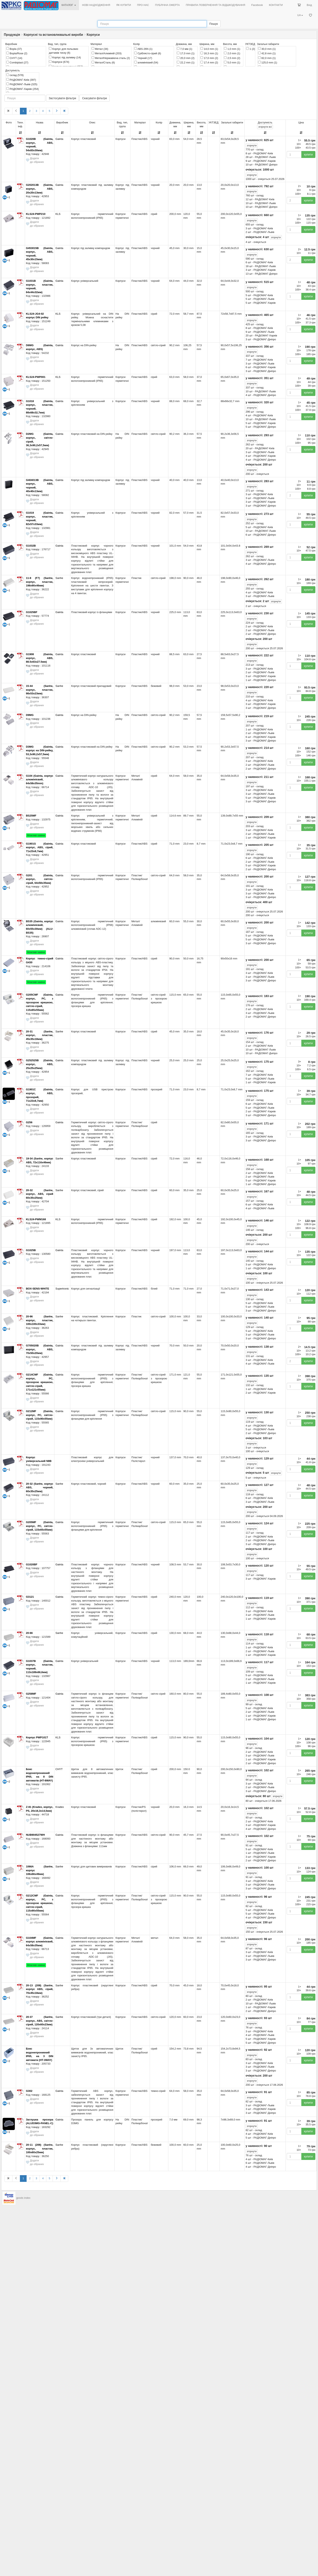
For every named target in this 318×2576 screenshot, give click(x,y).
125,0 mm (267, 62)
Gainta (59, 138)
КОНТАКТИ (276, 5)
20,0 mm (186, 58)
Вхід (309, 5)
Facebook (257, 5)
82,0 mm (267, 58)
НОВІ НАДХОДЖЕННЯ (96, 5)
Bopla (14, 48)
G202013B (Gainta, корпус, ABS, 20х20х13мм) (39, 188)
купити (308, 154)
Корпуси (59, 61)
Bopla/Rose (16, 53)
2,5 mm (232, 58)
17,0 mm (186, 53)
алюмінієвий (146, 62)
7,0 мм (184, 48)
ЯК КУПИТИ (123, 5)
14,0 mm (209, 48)
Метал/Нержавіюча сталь (111, 58)
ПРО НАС (143, 5)
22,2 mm (186, 62)
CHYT (14, 58)
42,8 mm (267, 53)
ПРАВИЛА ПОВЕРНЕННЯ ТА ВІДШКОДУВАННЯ (215, 5)
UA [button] (300, 15)
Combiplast (17, 62)
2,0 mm (232, 53)
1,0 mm (232, 48)
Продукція (12, 34)
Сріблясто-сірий (147, 53)
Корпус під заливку (65, 57)
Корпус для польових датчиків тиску (63, 50)
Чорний (143, 58)
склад (15, 75)
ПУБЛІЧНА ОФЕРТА (167, 5)
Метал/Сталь (103, 62)
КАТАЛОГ (69, 5)
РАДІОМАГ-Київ (21, 79)
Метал (100, 48)
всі (265, 126)
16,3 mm (209, 53)
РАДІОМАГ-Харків (22, 88)
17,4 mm (209, 62)
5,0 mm (232, 62)
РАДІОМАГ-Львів (21, 84)
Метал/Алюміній (107, 53)
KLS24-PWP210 (35, 213)
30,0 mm (267, 48)
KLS (58, 213)
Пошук (213, 23)
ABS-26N (143, 48)
